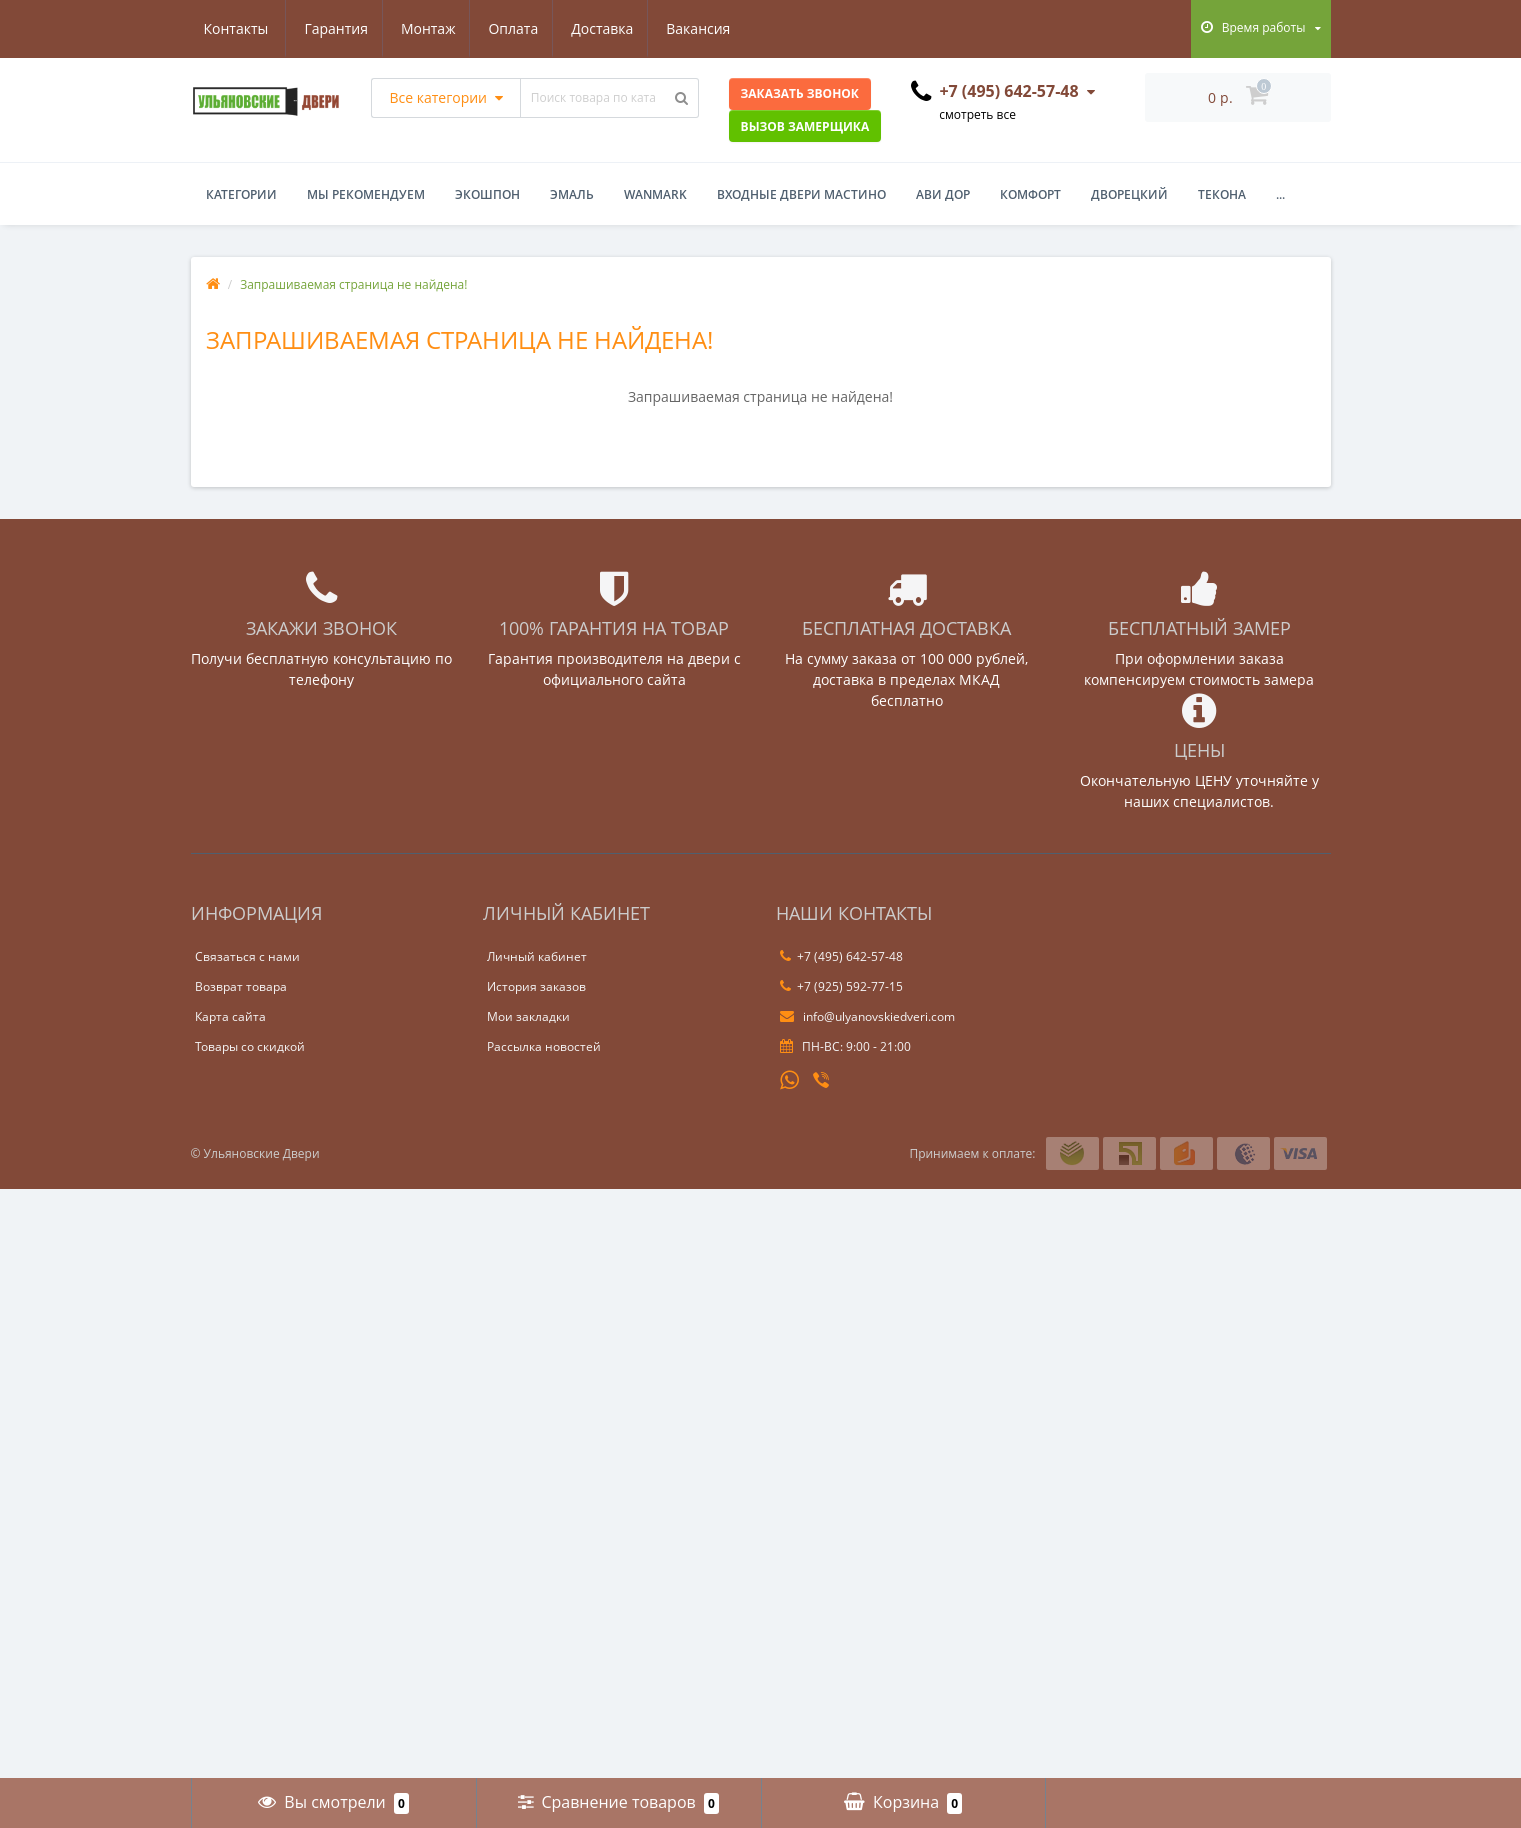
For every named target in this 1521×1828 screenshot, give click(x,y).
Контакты (710, 28)
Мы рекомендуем (366, 194)
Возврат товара (241, 986)
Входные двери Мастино (801, 194)
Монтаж (330, 28)
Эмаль (572, 194)
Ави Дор (943, 194)
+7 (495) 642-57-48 (841, 956)
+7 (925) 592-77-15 (841, 986)
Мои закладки (528, 1016)
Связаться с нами (247, 956)
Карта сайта (230, 1016)
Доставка (511, 28)
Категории (241, 194)
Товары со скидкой (250, 1046)
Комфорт (1030, 194)
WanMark (655, 194)
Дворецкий (1129, 194)
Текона (1222, 194)
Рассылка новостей (544, 1046)
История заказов (536, 986)
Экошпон (487, 194)
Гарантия (236, 28)
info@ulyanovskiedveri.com (867, 1016)
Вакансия (610, 28)
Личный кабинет (537, 956)
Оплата (419, 28)
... (1280, 194)
